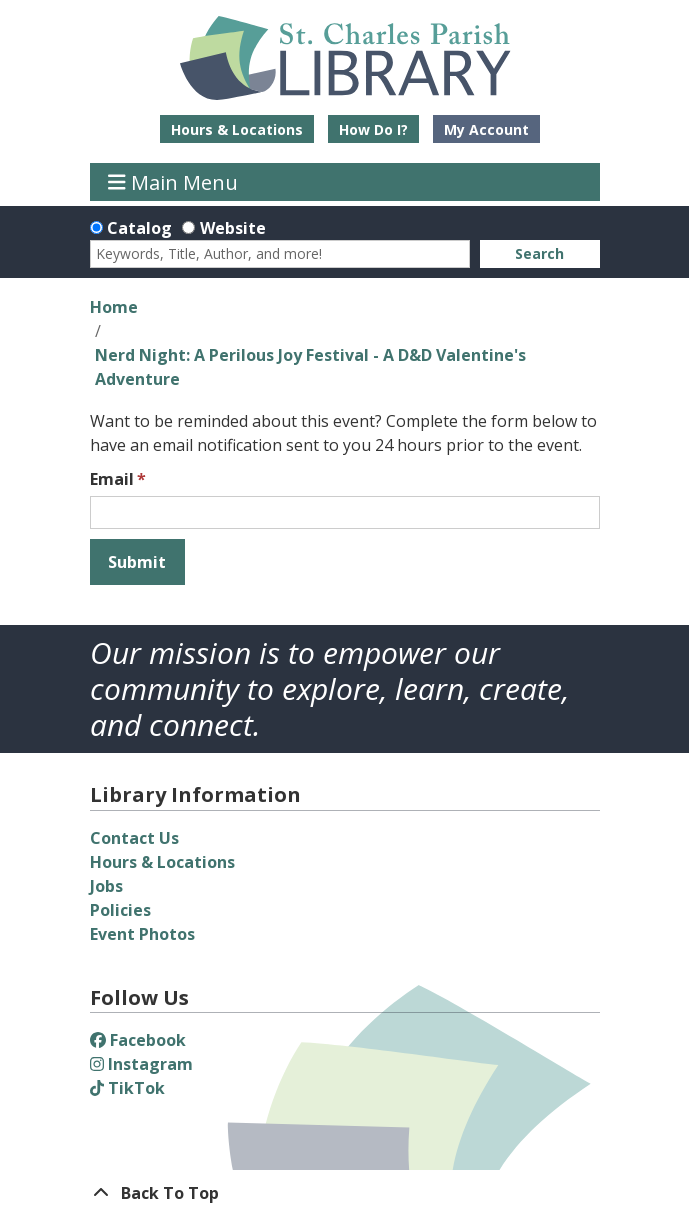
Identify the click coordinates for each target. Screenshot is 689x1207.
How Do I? (373, 129)
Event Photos (142, 934)
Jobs (106, 886)
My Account (486, 129)
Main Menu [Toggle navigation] (173, 181)
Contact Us (134, 838)
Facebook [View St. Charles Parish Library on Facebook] (138, 1040)
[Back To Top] (345, 1193)
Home (114, 307)
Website (233, 228)
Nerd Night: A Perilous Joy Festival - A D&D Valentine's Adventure (310, 367)
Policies (120, 910)
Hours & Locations (237, 129)
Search (539, 253)
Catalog (139, 228)
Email (112, 479)
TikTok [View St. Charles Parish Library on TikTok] (127, 1088)
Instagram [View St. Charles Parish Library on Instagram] (141, 1064)
